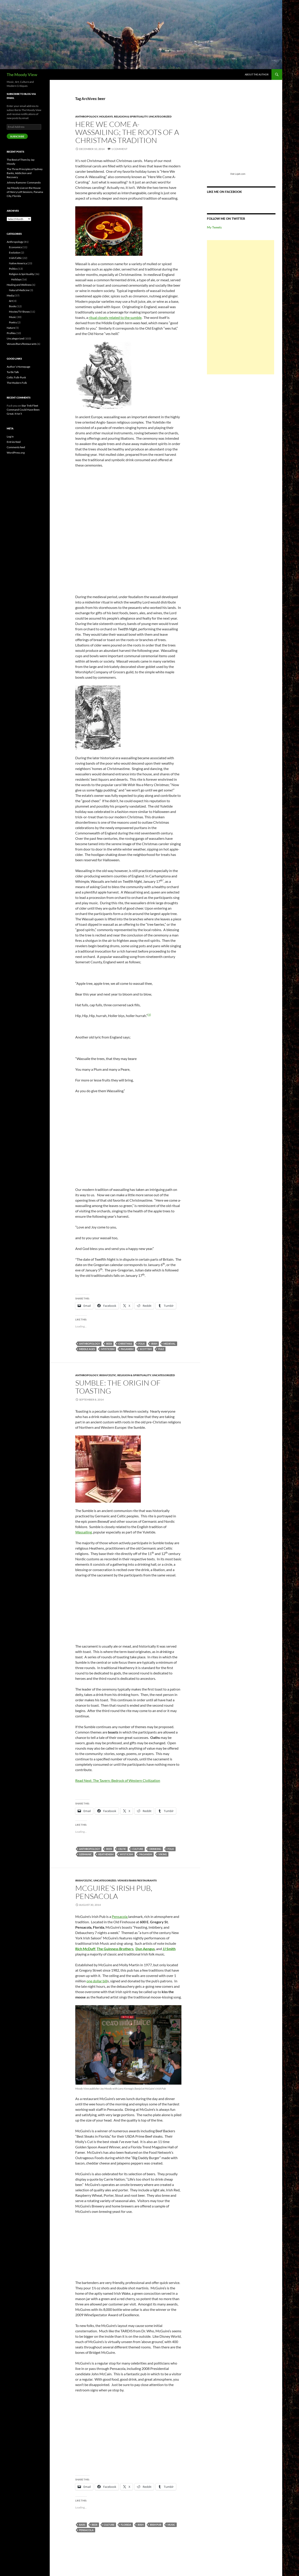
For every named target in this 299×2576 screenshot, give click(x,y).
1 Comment (119, 149)
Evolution (14, 252)
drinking (155, 1848)
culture (137, 1848)
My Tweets (214, 227)
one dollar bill (96, 1981)
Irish (154, 1343)
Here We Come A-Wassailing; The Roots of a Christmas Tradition (127, 132)
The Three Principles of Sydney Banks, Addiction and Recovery (25, 173)
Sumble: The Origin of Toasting (118, 1386)
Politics (13, 268)
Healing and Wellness (19, 284)
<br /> (94, 560)
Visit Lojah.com (237, 174)
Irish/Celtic (107, 1375)
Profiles (11, 333)
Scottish (146, 1349)
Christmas (125, 1343)
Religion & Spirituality (131, 116)
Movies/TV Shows (19, 311)
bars (82, 2524)
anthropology (89, 1343)
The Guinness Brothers (115, 1949)
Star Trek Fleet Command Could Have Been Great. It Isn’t (23, 409)
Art (11, 301)
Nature (11, 327)
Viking (162, 1854)
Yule (161, 1349)
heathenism (106, 1854)
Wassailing (83, 1532)
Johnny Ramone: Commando (24, 182)
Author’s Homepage (18, 366)
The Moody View (22, 74)
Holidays (106, 116)
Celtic (122, 1848)
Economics (15, 247)
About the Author (257, 74)
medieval (169, 1343)
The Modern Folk (17, 382)
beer (109, 1343)
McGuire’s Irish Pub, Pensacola (113, 1892)
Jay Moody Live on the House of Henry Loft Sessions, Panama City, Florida (25, 192)
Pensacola (120, 1916)
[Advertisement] (240, 307)
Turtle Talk (13, 372)
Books (12, 306)
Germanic (85, 1854)
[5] (149, 1014)
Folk (141, 1343)
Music (12, 317)
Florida (126, 2524)
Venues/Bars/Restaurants (137, 1880)
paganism (127, 1349)
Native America (18, 263)
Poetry (13, 322)
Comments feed (16, 447)
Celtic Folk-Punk (16, 377)
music (171, 2524)
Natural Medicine (19, 290)
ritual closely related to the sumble (115, 317)
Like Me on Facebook (224, 192)
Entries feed (14, 442)
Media (10, 295)
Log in (10, 436)
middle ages (87, 1349)
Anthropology (86, 116)
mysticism (107, 1349)
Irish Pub (155, 2524)
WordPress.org (16, 452)
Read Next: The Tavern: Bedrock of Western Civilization (117, 1780)
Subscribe (17, 136)
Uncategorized (160, 116)
